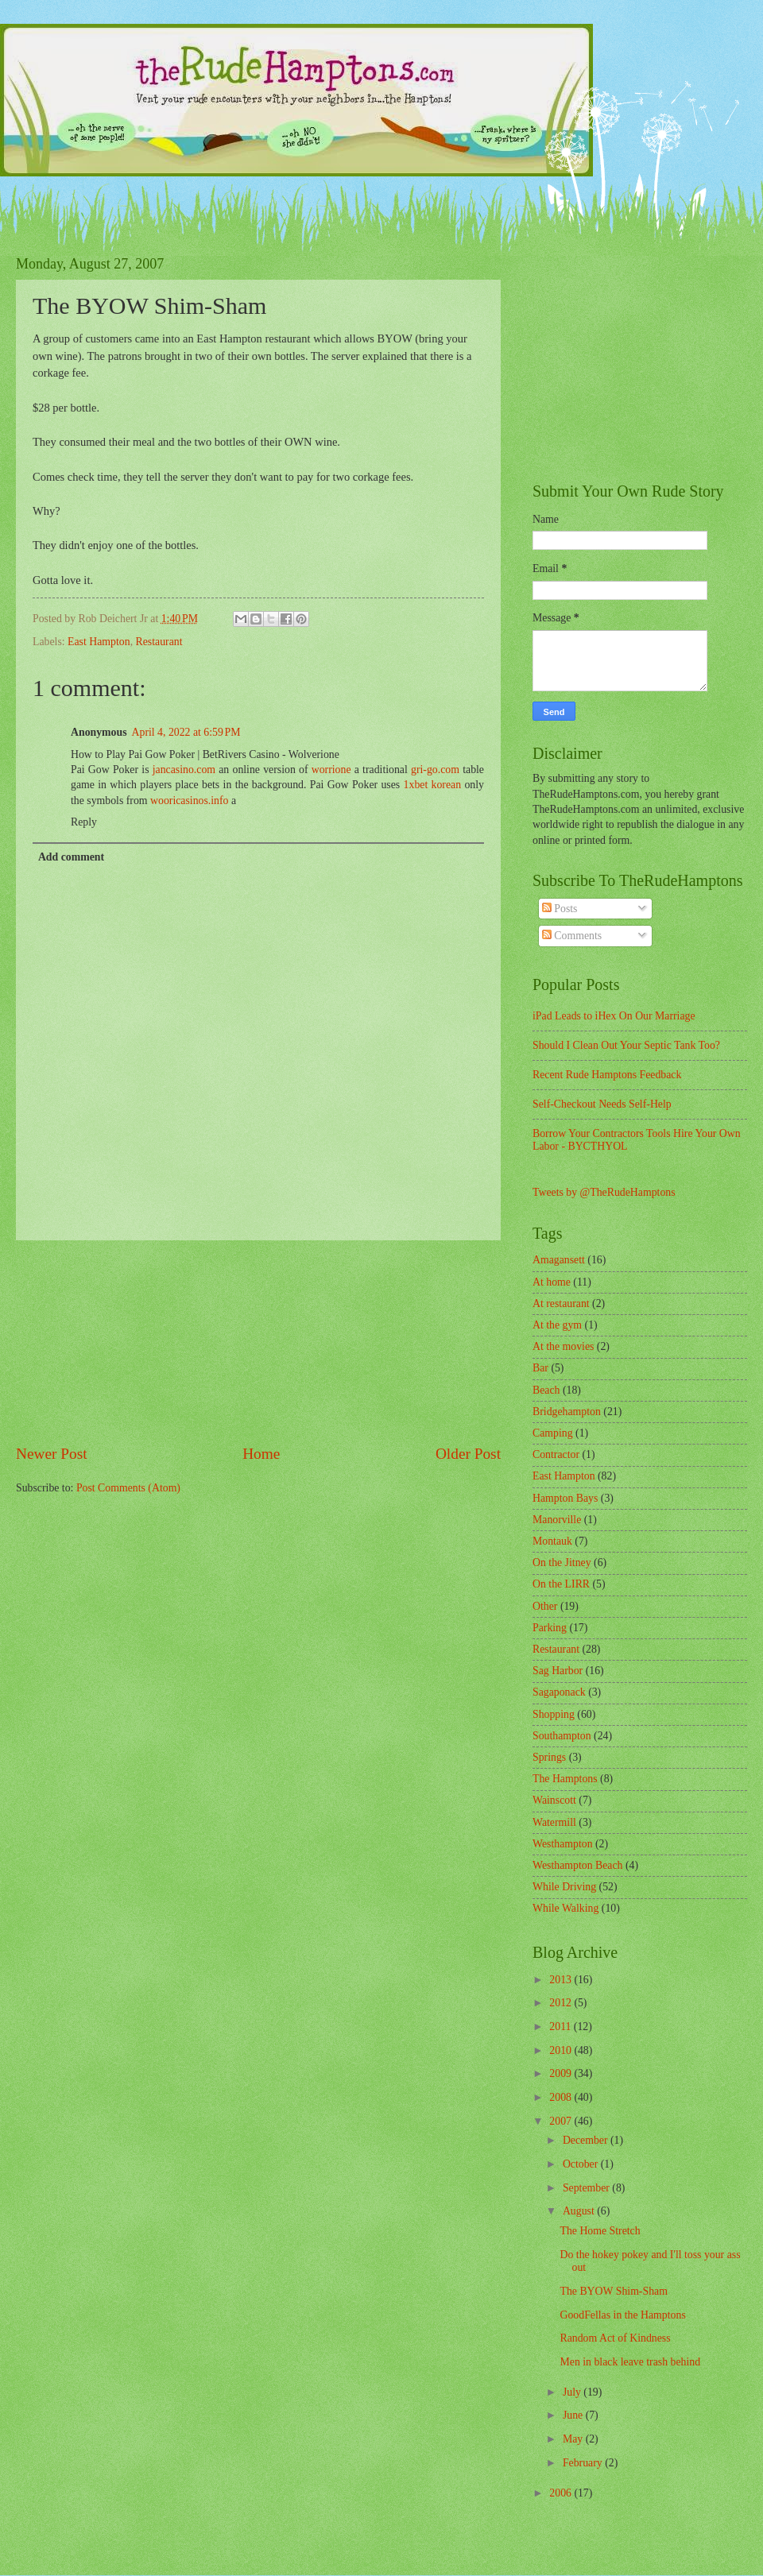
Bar (540, 1368)
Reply (84, 822)
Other (545, 1606)
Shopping (554, 1714)
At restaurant (561, 1303)
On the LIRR (561, 1584)
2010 (561, 2050)
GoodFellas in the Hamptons (622, 2315)
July (573, 2392)
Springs (549, 1757)
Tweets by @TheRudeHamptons (604, 1192)
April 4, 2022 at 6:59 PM (186, 732)
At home (552, 1282)
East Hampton (99, 642)
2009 (561, 2073)
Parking (550, 1628)
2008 (561, 2097)
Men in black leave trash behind (630, 2362)
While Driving (564, 1887)
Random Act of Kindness (615, 2338)
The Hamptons (565, 1779)
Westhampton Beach (577, 1865)
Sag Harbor (558, 1671)
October (582, 2164)
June (574, 2415)
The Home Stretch (600, 2231)
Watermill (554, 1822)
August (580, 2211)
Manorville (557, 1520)
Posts (560, 909)
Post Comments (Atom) (128, 1488)
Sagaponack (559, 1692)
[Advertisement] (258, 1342)
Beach (546, 1390)
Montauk (552, 1541)
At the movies (563, 1346)
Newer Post (51, 1453)
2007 (561, 2121)
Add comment (71, 857)
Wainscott (554, 1800)
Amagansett (559, 1260)
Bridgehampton (567, 1412)
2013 (561, 1980)
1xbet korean (433, 785)
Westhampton (563, 1844)
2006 (561, 2493)
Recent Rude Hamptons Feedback (607, 1075)
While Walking (565, 1908)
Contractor (556, 1454)
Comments (572, 936)
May (574, 2439)
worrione (331, 770)
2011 (561, 2027)
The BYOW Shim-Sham (613, 2291)
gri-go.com (435, 770)
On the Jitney (562, 1562)
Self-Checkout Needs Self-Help (602, 1104)
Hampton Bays (565, 1498)
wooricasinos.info (189, 800)
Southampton (562, 1736)
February (584, 2463)
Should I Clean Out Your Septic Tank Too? (626, 1045)
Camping (553, 1433)
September (587, 2188)
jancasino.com (184, 770)
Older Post (468, 1453)
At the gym (557, 1325)
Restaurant (159, 642)
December (586, 2140)
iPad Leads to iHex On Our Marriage (614, 1016)
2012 (561, 2003)
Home (261, 1453)
